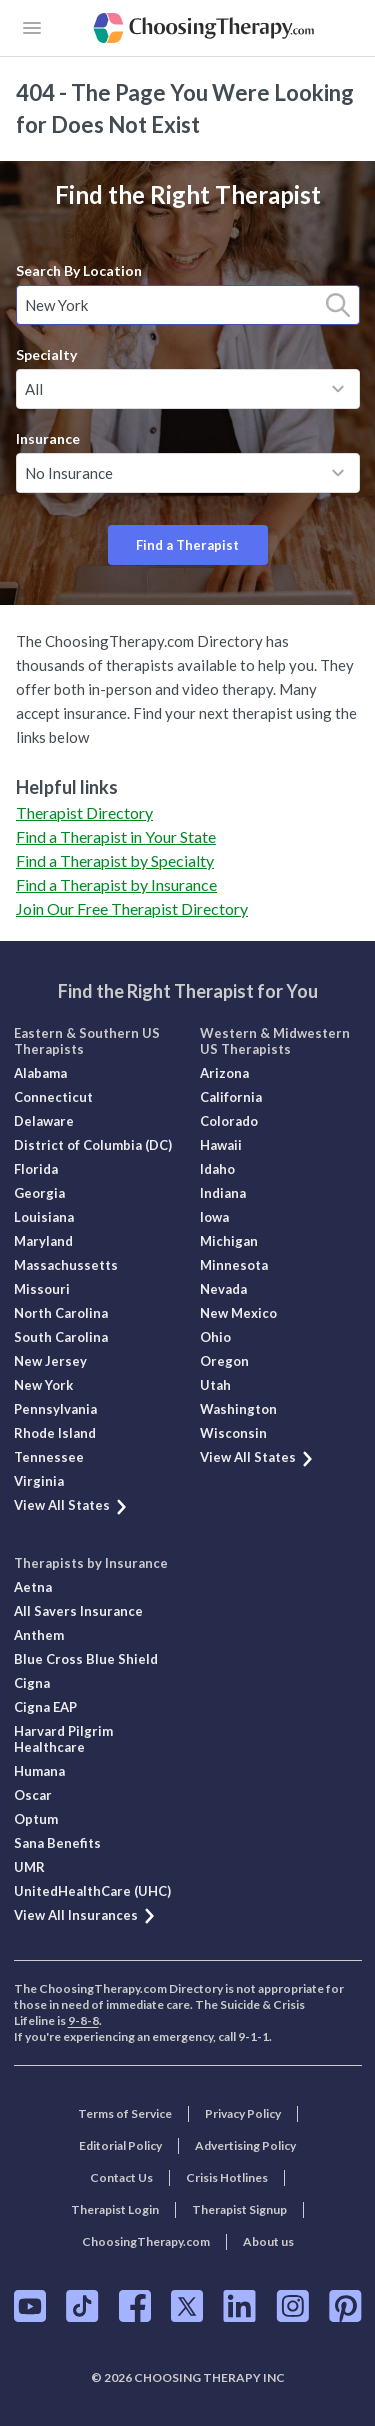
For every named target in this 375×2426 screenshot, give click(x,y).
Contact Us (121, 2177)
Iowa (214, 1217)
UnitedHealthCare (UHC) (92, 1891)
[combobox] (188, 305)
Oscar (33, 1795)
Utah (215, 1385)
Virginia (39, 1481)
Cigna (32, 1683)
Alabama (40, 1073)
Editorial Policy (120, 2145)
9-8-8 (83, 2020)
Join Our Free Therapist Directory (132, 908)
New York (43, 1385)
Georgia (39, 1193)
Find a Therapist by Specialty (115, 860)
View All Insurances (85, 1915)
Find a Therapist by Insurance (116, 884)
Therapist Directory (84, 812)
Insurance (48, 438)
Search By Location (79, 270)
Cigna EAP (45, 1707)
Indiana (223, 1193)
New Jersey (50, 1361)
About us (268, 2241)
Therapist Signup (239, 2209)
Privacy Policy (243, 2113)
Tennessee (49, 1457)
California (231, 1097)
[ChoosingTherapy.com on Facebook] (135, 2306)
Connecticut (53, 1097)
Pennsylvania (55, 1409)
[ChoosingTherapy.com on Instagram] (292, 2306)
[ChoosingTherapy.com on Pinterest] (345, 2306)
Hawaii (221, 1145)
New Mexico (238, 1313)
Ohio (215, 1337)
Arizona (224, 1073)
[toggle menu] (338, 389)
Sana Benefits (57, 1843)
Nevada (223, 1289)
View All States (71, 1505)
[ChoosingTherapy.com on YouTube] (30, 2306)
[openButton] (32, 28)
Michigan (229, 1241)
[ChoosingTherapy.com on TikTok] (82, 2306)
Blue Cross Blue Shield (86, 1659)
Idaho (217, 1169)
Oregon (224, 1361)
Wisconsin (233, 1433)
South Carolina (61, 1337)
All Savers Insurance (78, 1611)
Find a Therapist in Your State (116, 836)
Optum (36, 1819)
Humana (39, 1771)
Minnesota (234, 1265)
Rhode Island (55, 1433)
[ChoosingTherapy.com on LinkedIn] (239, 2306)
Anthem (39, 1635)
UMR (29, 1867)
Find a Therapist (187, 545)
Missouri (42, 1289)
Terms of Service (125, 2113)
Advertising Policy (245, 2145)
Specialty (46, 354)
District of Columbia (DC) (93, 1145)
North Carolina (61, 1313)
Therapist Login (115, 2209)
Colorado (229, 1121)
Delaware (44, 1121)
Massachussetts (66, 1265)
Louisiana (44, 1217)
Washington (238, 1409)
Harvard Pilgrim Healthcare (63, 1739)
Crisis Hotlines (227, 2177)
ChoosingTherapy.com (146, 2241)
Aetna (33, 1587)
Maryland (43, 1241)
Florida (36, 1169)
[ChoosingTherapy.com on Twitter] (187, 2306)
